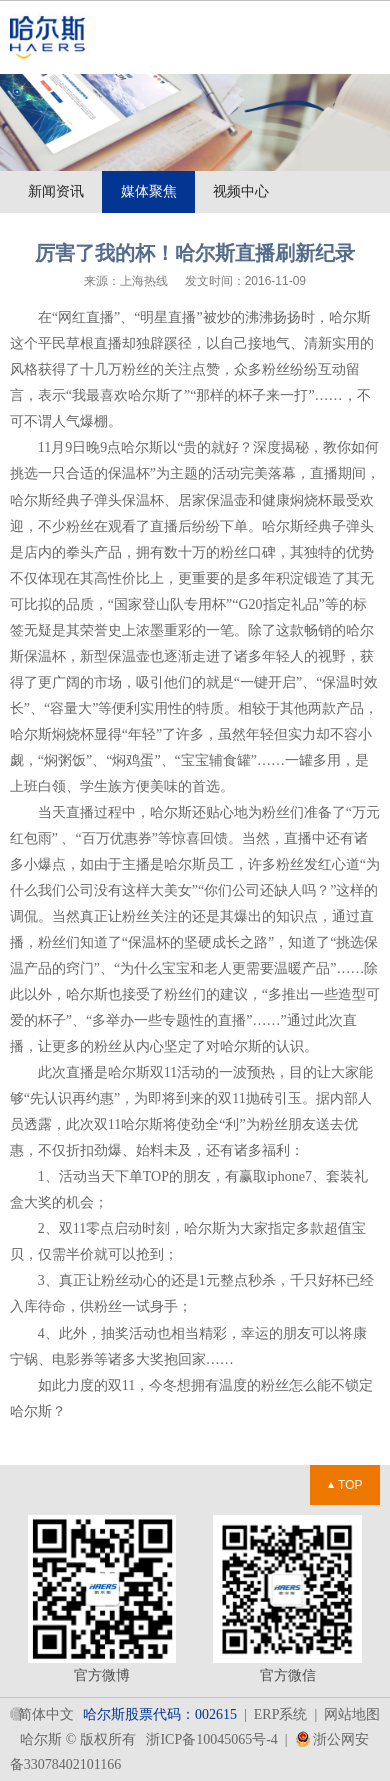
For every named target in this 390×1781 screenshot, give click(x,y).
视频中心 (241, 191)
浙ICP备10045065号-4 (211, 1739)
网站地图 (352, 1714)
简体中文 (46, 1714)
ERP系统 (281, 1714)
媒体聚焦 (149, 191)
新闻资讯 (56, 191)
